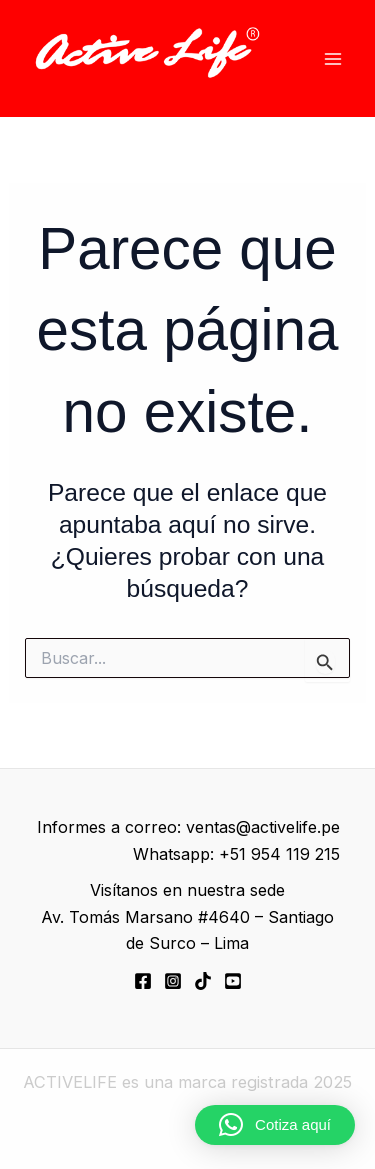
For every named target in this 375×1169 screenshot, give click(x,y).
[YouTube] (233, 981)
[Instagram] (173, 981)
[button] (275, 1125)
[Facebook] (143, 981)
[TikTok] (203, 981)
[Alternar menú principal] (332, 58)
